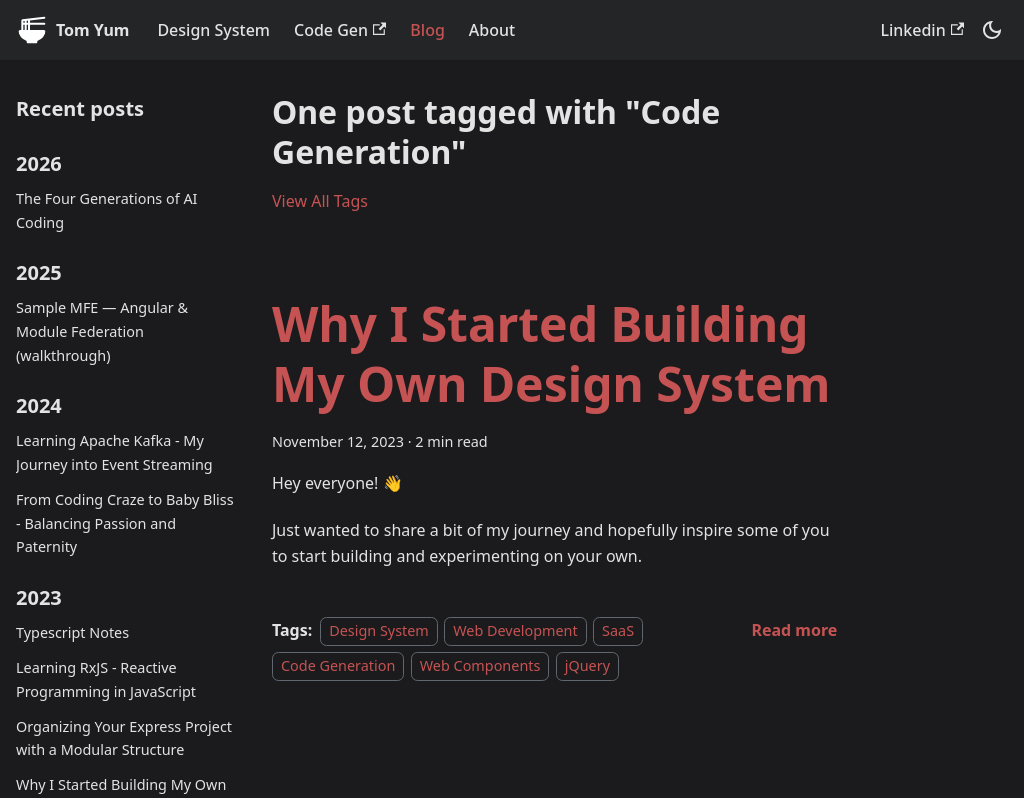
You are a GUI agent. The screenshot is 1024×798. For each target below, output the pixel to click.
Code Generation (338, 665)
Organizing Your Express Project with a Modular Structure (124, 738)
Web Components (480, 665)
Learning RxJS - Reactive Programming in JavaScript (106, 679)
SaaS (618, 630)
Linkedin (922, 30)
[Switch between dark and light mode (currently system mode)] (992, 30)
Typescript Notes (72, 632)
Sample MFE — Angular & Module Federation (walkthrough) (102, 331)
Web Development (515, 630)
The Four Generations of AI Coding (106, 210)
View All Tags (320, 201)
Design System (213, 30)
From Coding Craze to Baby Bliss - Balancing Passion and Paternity (125, 523)
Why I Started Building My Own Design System (551, 353)
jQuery (587, 665)
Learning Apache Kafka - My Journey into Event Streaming (114, 452)
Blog (427, 30)
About (492, 30)
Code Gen (340, 30)
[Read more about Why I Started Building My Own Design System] (794, 630)
